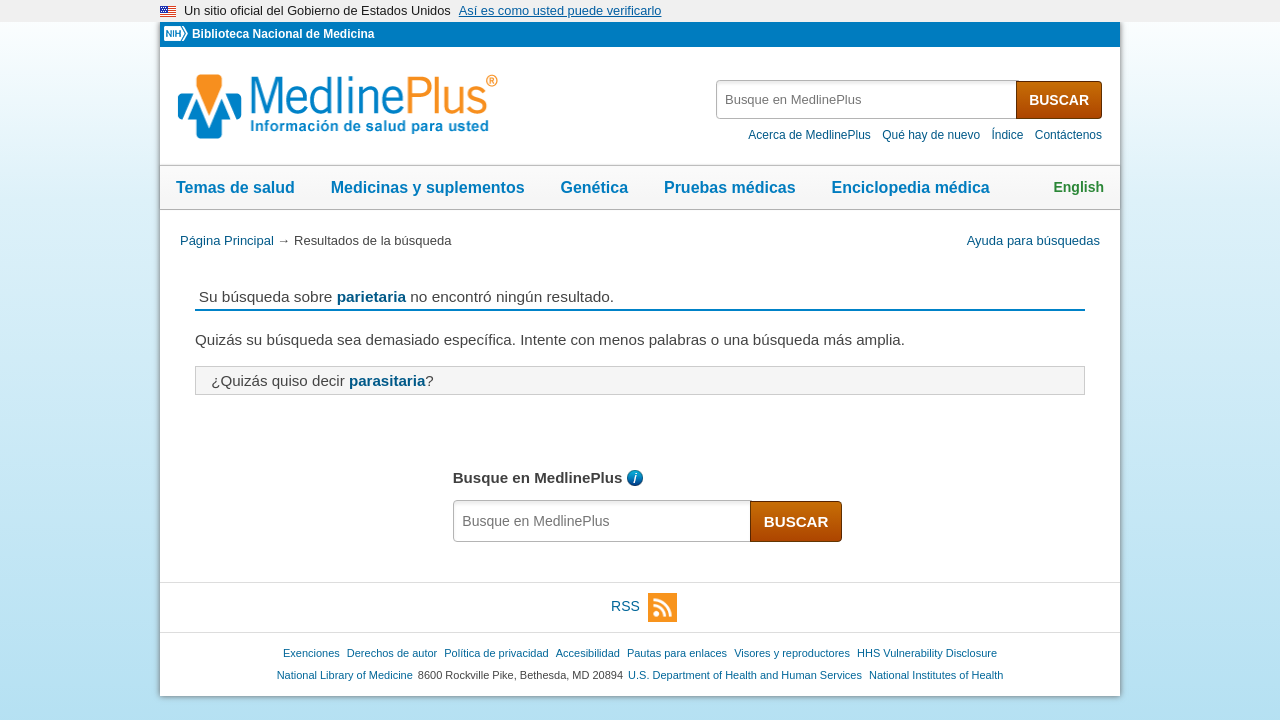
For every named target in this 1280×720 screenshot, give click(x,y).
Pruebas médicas (730, 187)
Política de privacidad (496, 653)
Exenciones (311, 653)
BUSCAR (1059, 100)
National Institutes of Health (936, 675)
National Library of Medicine (345, 675)
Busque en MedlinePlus (538, 477)
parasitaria (387, 380)
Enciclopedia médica (910, 187)
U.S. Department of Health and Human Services (745, 675)
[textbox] (867, 99)
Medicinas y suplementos (428, 187)
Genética (594, 187)
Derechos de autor (392, 653)
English (1078, 187)
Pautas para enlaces (677, 653)
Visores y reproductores (792, 653)
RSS (644, 607)
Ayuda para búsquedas (1033, 240)
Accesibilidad (588, 653)
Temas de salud (235, 187)
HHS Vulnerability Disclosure (927, 653)
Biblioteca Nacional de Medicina (283, 34)
